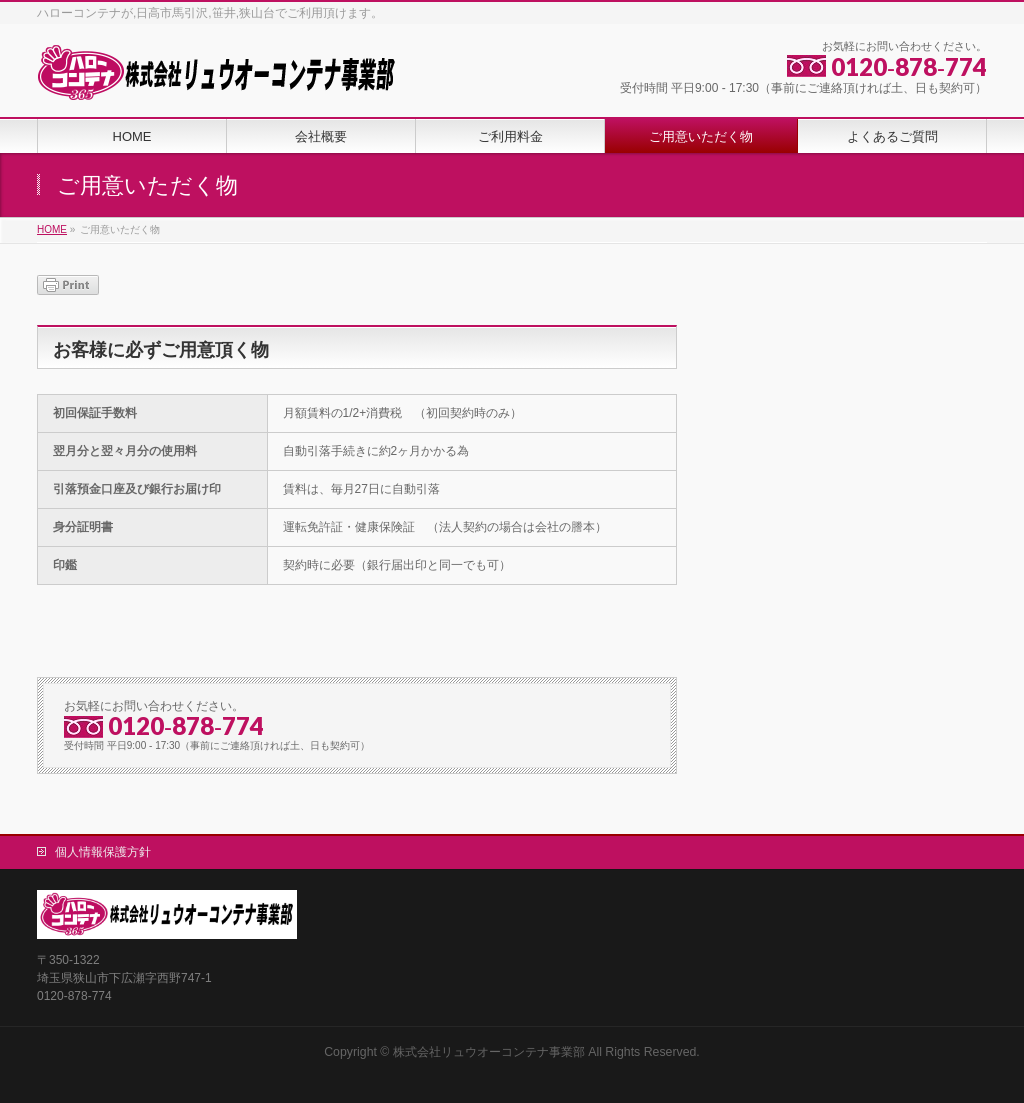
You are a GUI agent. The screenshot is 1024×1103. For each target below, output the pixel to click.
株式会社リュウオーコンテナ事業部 (489, 1052)
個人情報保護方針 (103, 852)
